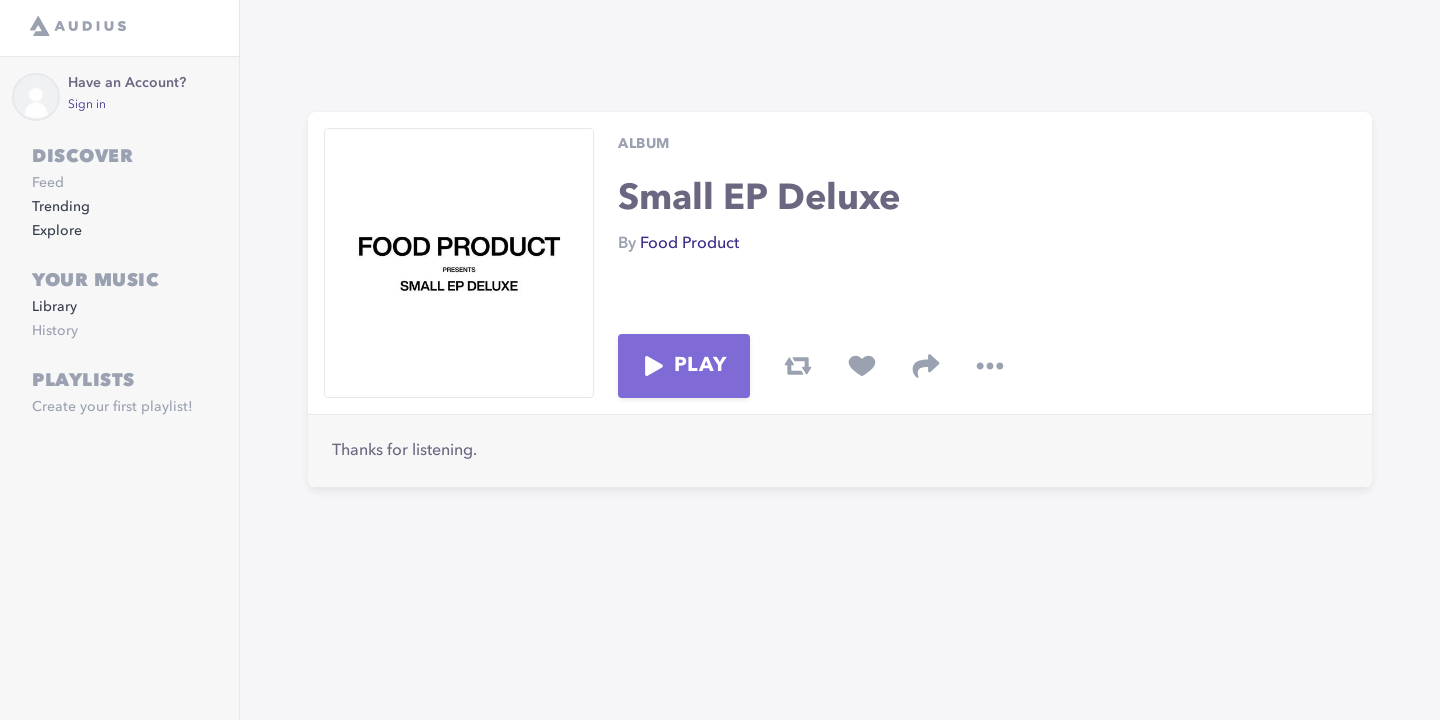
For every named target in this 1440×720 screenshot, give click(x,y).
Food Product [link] (689, 244)
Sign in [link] (87, 105)
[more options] (990, 366)
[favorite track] (862, 366)
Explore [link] (57, 231)
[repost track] (798, 366)
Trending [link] (61, 207)
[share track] (926, 366)
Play (684, 366)
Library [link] (54, 307)
